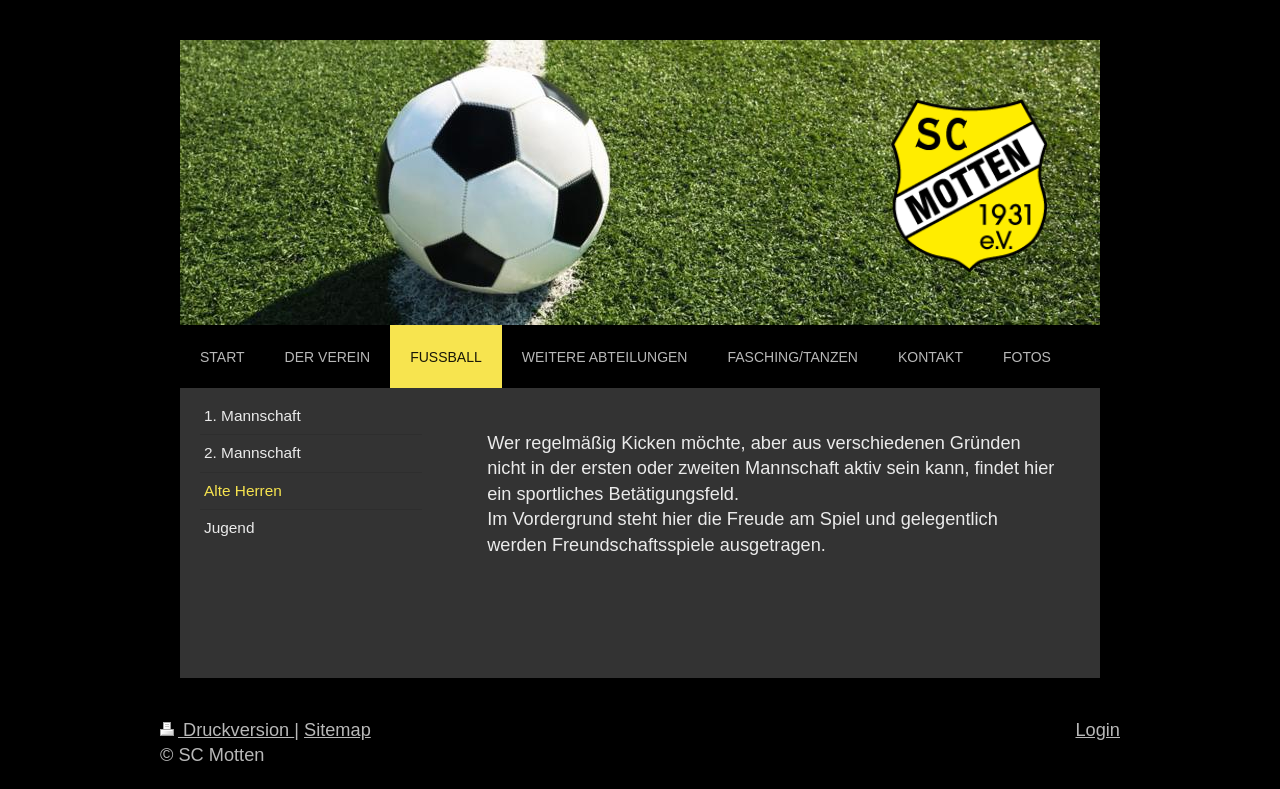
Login (1097, 730)
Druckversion (227, 730)
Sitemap (337, 730)
